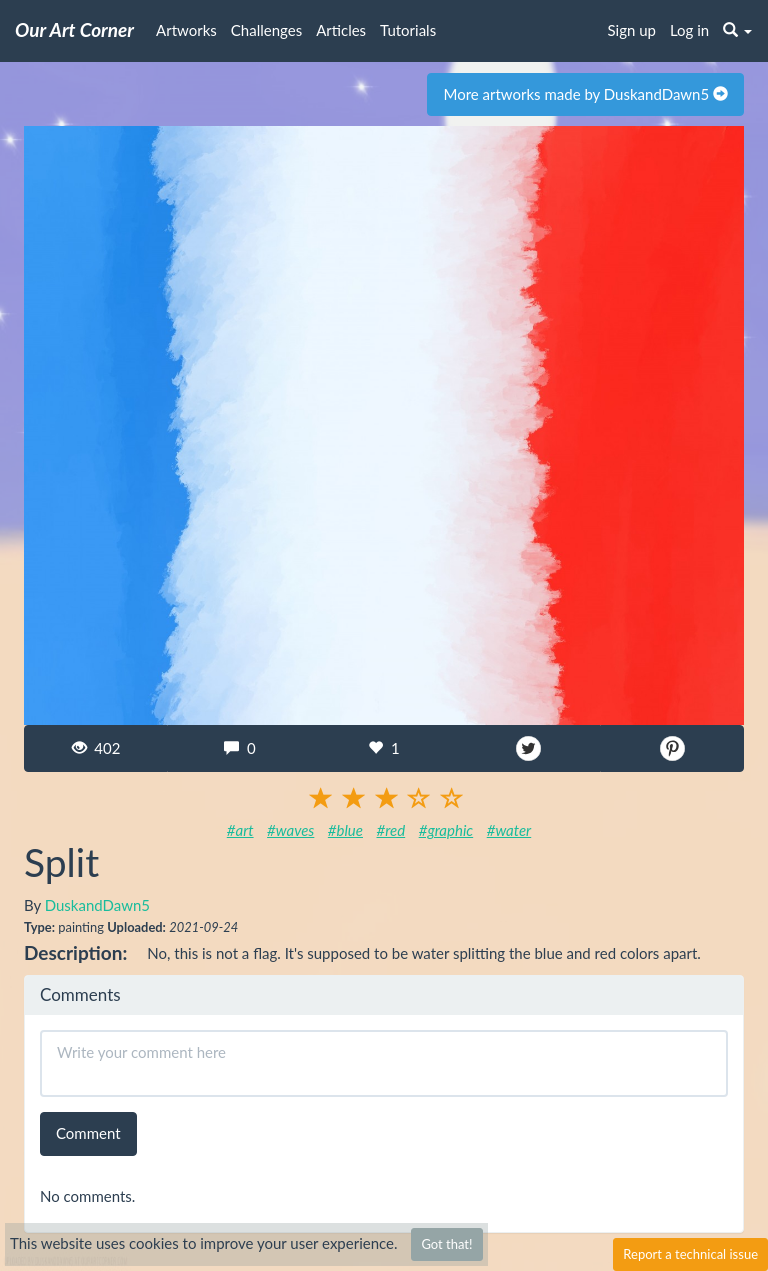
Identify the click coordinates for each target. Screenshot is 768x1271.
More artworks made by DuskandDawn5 (585, 94)
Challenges (266, 30)
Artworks (186, 30)
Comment (88, 1133)
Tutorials (408, 30)
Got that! (446, 1244)
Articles (341, 30)
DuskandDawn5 (97, 905)
